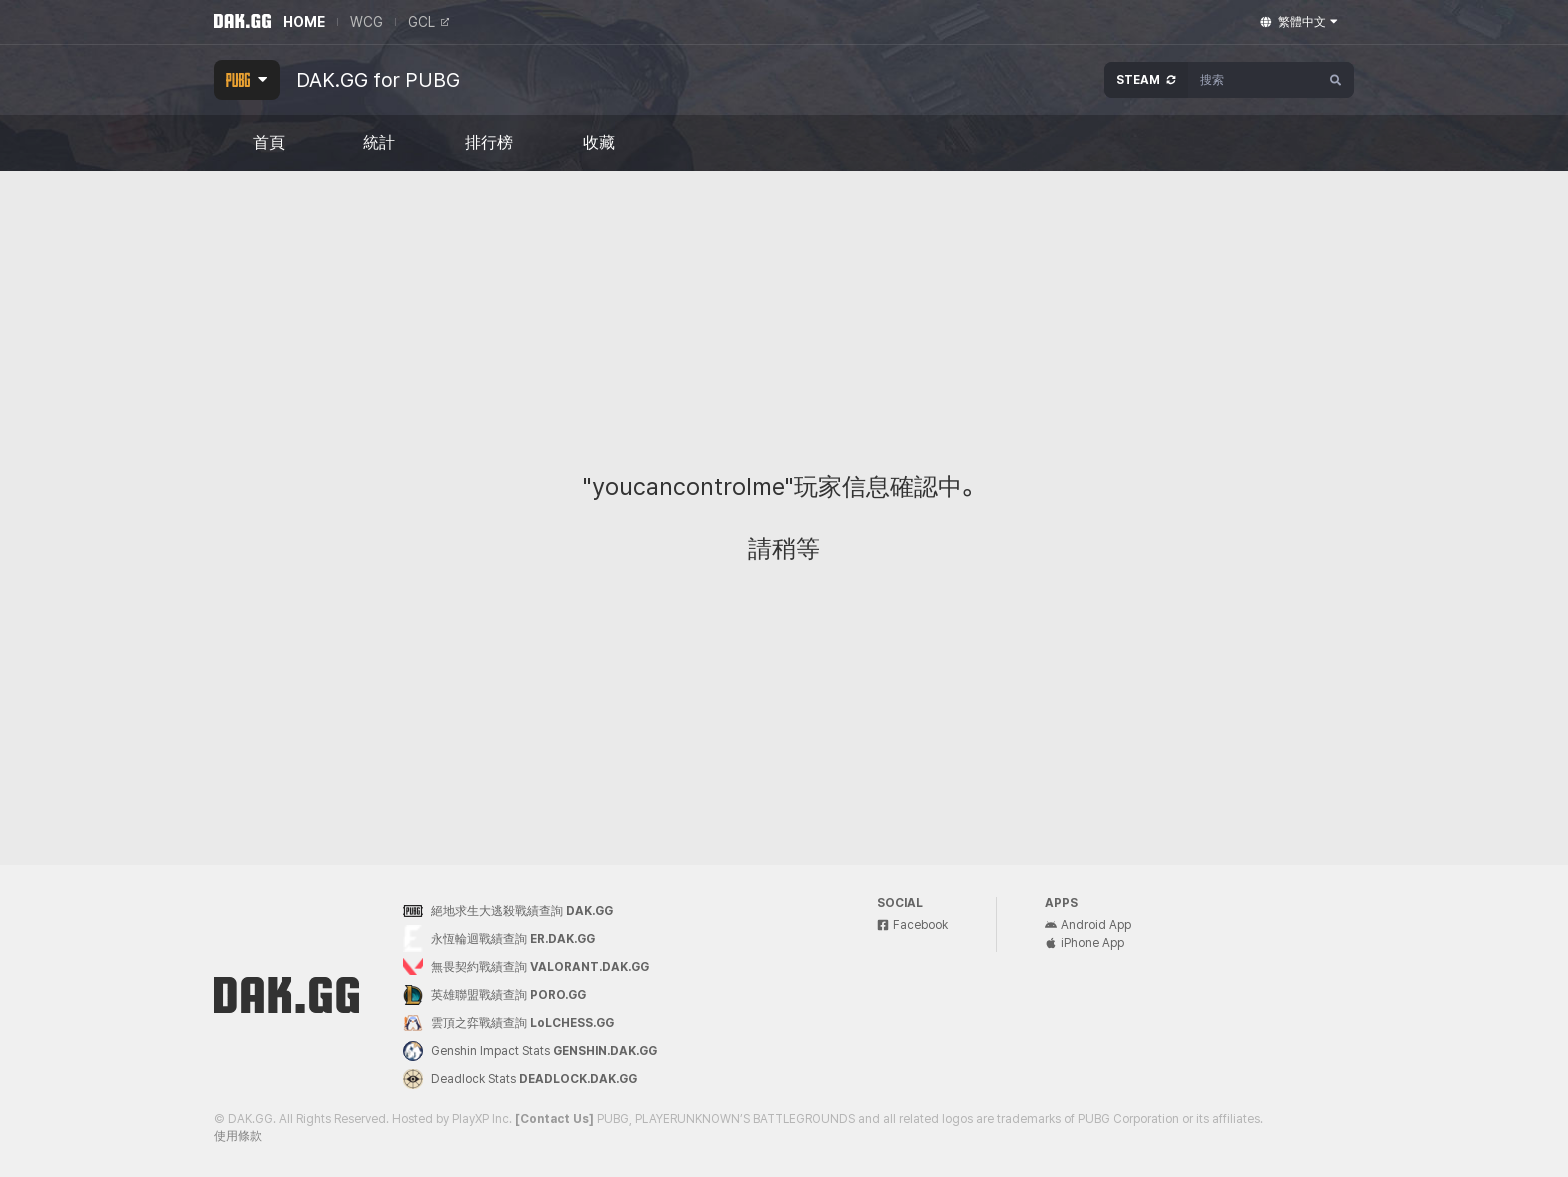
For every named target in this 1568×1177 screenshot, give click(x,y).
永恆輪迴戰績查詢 (499, 938)
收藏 (599, 143)
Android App (1088, 925)
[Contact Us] (554, 1119)
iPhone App (1084, 943)
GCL (428, 22)
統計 (379, 143)
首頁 (269, 143)
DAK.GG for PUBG (378, 80)
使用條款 (238, 1136)
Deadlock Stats (520, 1079)
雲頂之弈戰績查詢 (508, 1023)
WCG (366, 22)
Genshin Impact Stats (530, 1051)
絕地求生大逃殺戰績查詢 (508, 911)
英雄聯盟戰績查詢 (494, 995)
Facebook (912, 925)
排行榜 (489, 143)
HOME (304, 22)
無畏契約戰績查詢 (526, 966)
